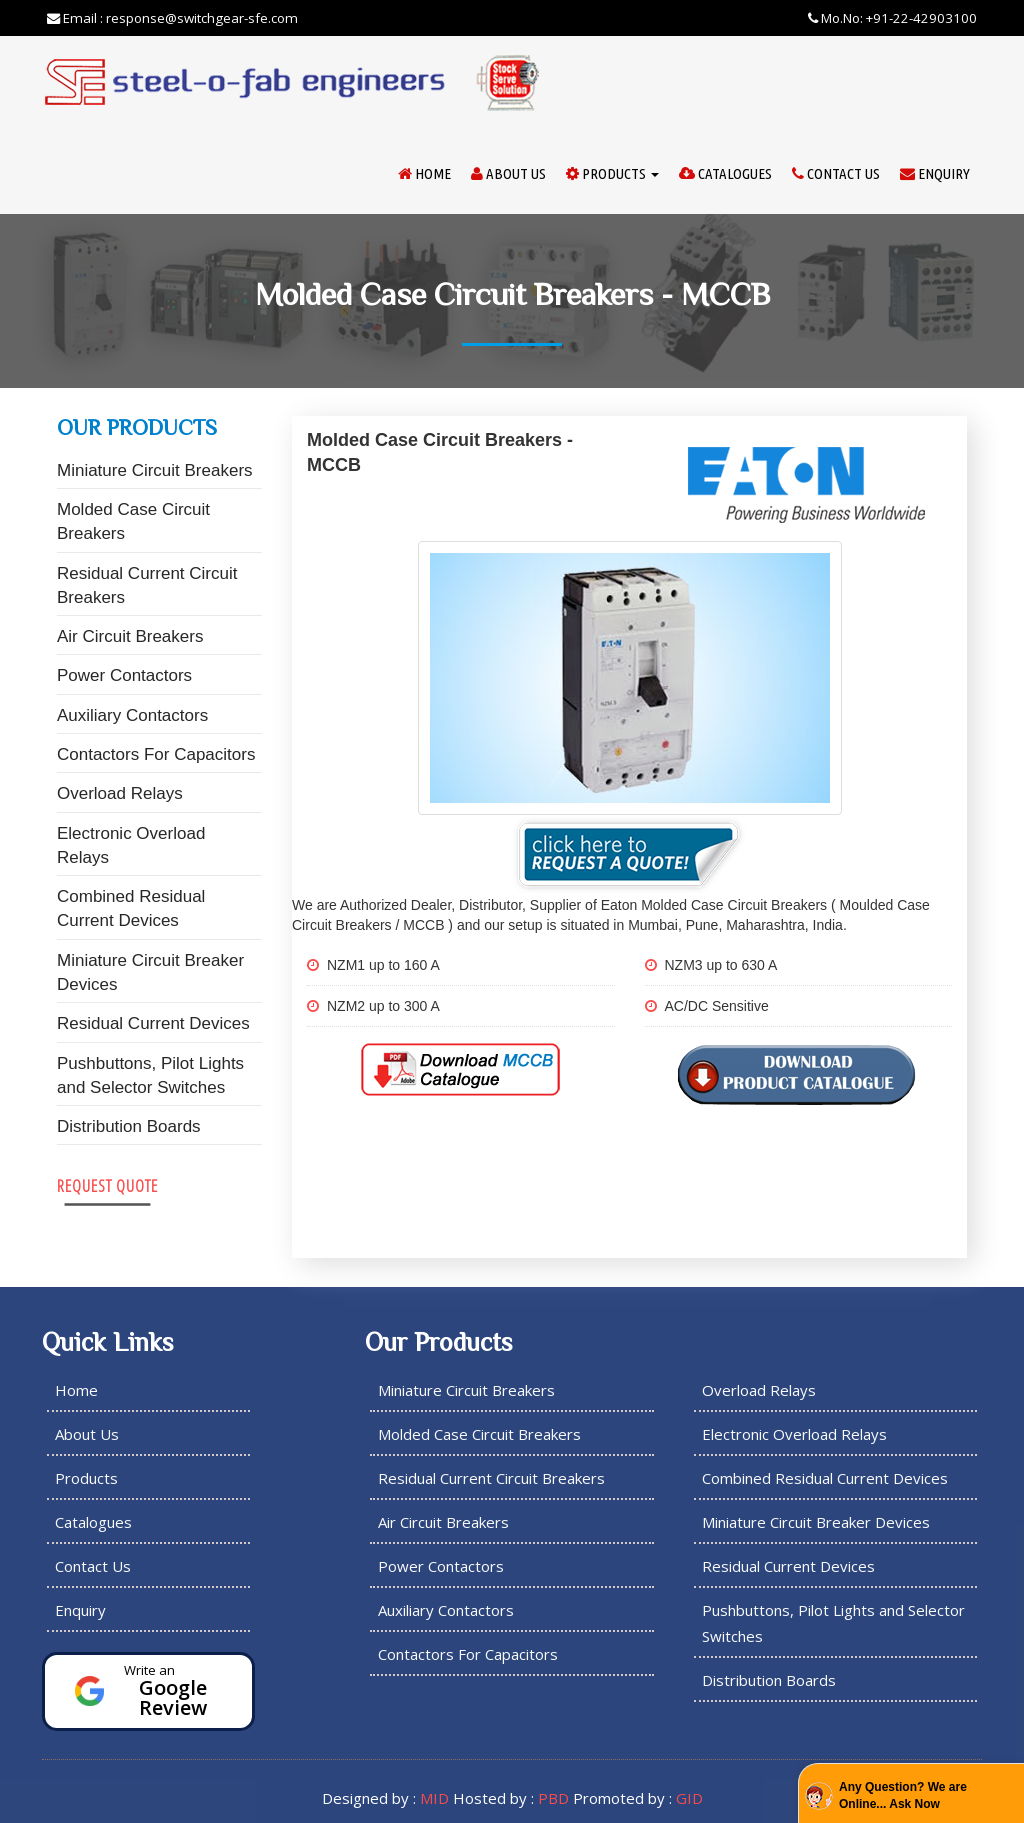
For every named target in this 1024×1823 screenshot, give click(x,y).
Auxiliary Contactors (132, 715)
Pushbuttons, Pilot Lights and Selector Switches (150, 1075)
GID (689, 1798)
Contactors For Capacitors (156, 754)
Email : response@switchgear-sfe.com (172, 18)
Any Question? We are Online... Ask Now (903, 1795)
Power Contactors (124, 675)
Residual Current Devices (153, 1023)
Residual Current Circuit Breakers (147, 585)
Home (424, 173)
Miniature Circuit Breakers (155, 470)
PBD (553, 1798)
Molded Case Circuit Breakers (133, 521)
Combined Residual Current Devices (131, 908)
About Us (508, 173)
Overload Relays (120, 793)
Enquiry (935, 173)
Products (612, 173)
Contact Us (836, 173)
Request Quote (107, 1185)
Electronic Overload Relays (131, 845)
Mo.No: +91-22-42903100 (892, 18)
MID (434, 1798)
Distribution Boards (129, 1126)
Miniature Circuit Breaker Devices (150, 972)
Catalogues (725, 173)
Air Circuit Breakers (130, 636)
